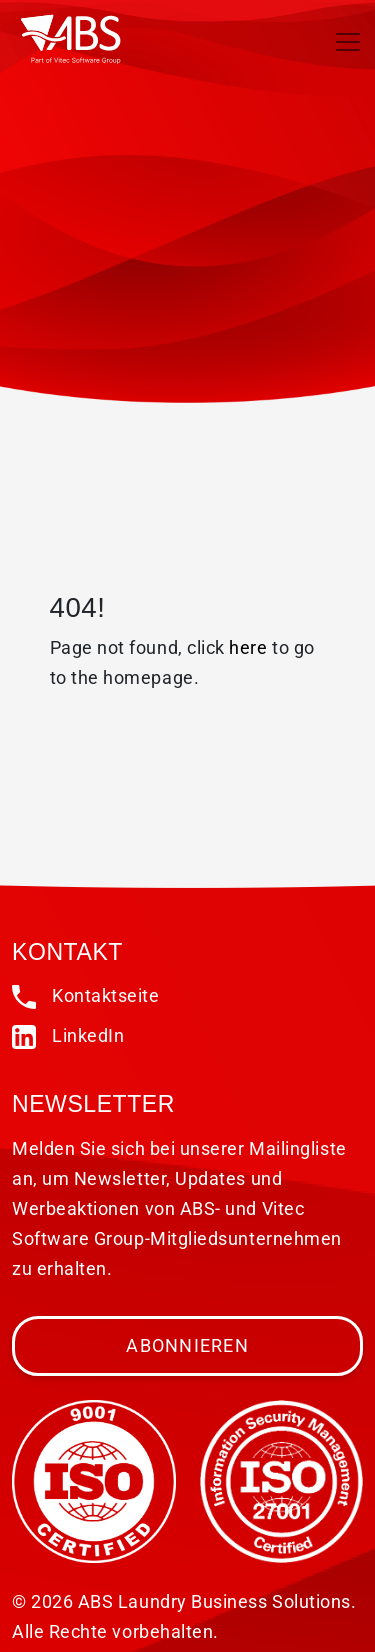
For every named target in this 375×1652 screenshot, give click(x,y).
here (248, 647)
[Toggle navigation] (348, 42)
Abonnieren (187, 1345)
